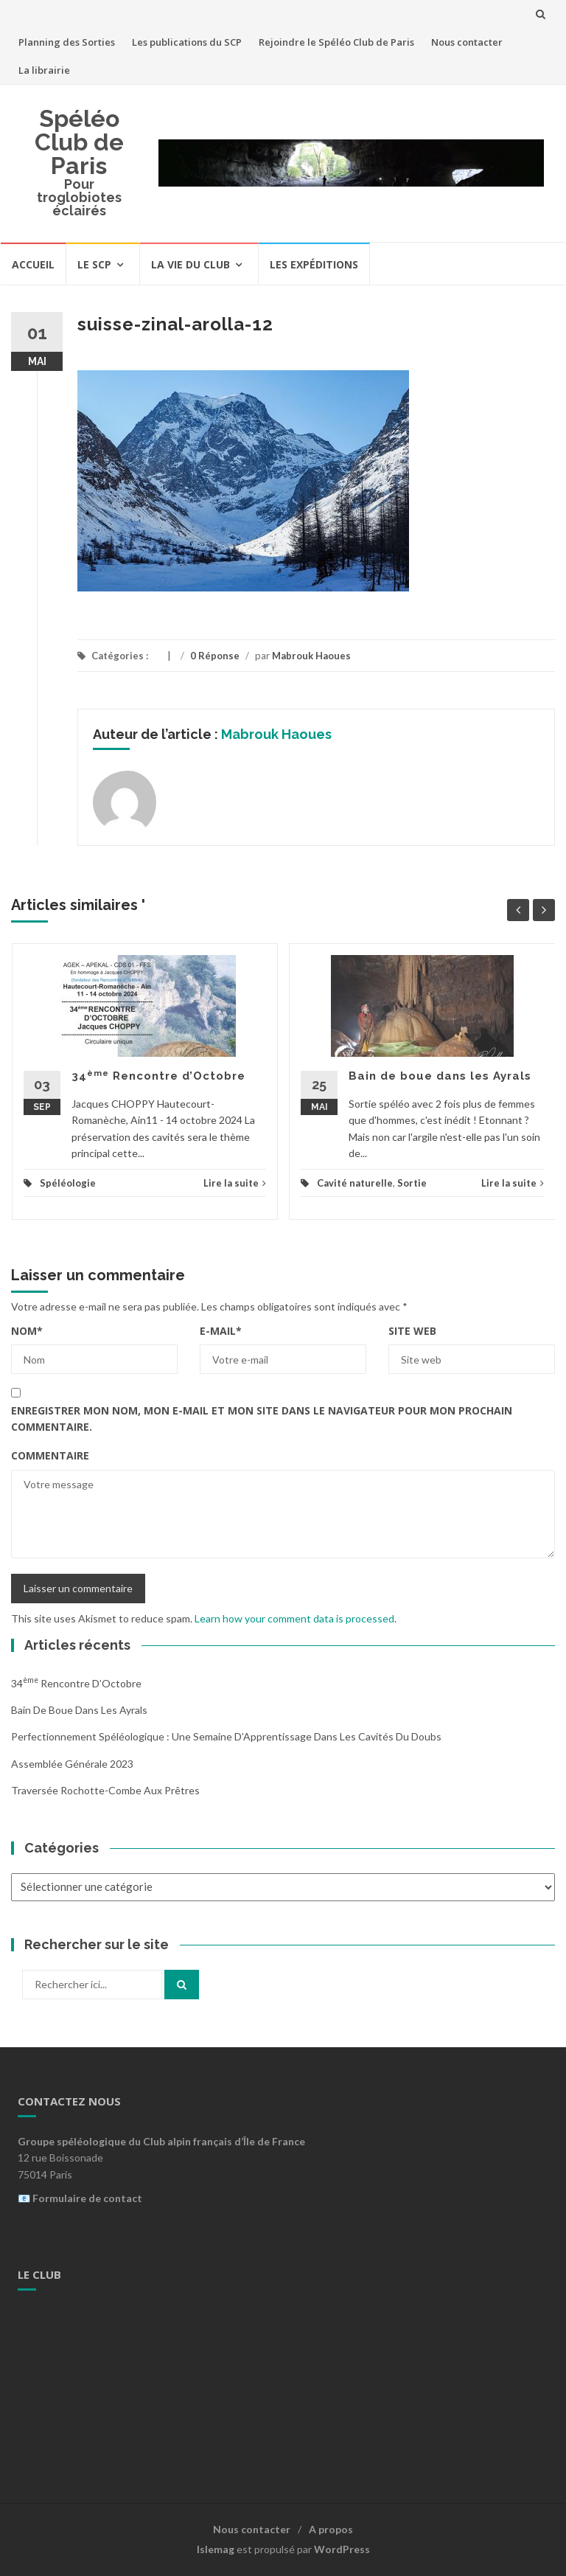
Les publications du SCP (187, 42)
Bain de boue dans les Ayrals (440, 1076)
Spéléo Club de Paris (79, 142)
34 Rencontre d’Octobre (158, 1076)
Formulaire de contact (87, 2198)
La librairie (44, 70)
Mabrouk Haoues (311, 656)
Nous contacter (467, 42)
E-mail (221, 1331)
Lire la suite (234, 1183)
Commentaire (50, 1455)
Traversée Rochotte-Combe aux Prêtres (105, 1790)
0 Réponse (215, 656)
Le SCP (94, 264)
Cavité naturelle (355, 1183)
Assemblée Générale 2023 (72, 1763)
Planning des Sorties (66, 42)
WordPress (342, 2549)
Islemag (215, 2549)
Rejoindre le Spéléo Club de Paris (336, 42)
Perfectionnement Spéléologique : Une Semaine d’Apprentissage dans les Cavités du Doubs (226, 1736)
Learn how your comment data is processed (294, 1618)
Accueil (33, 264)
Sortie (412, 1183)
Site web (412, 1331)
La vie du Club (190, 264)
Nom (27, 1331)
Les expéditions (314, 264)
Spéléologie (68, 1183)
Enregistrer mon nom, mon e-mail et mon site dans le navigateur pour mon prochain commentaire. (261, 1418)
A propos (331, 2529)
